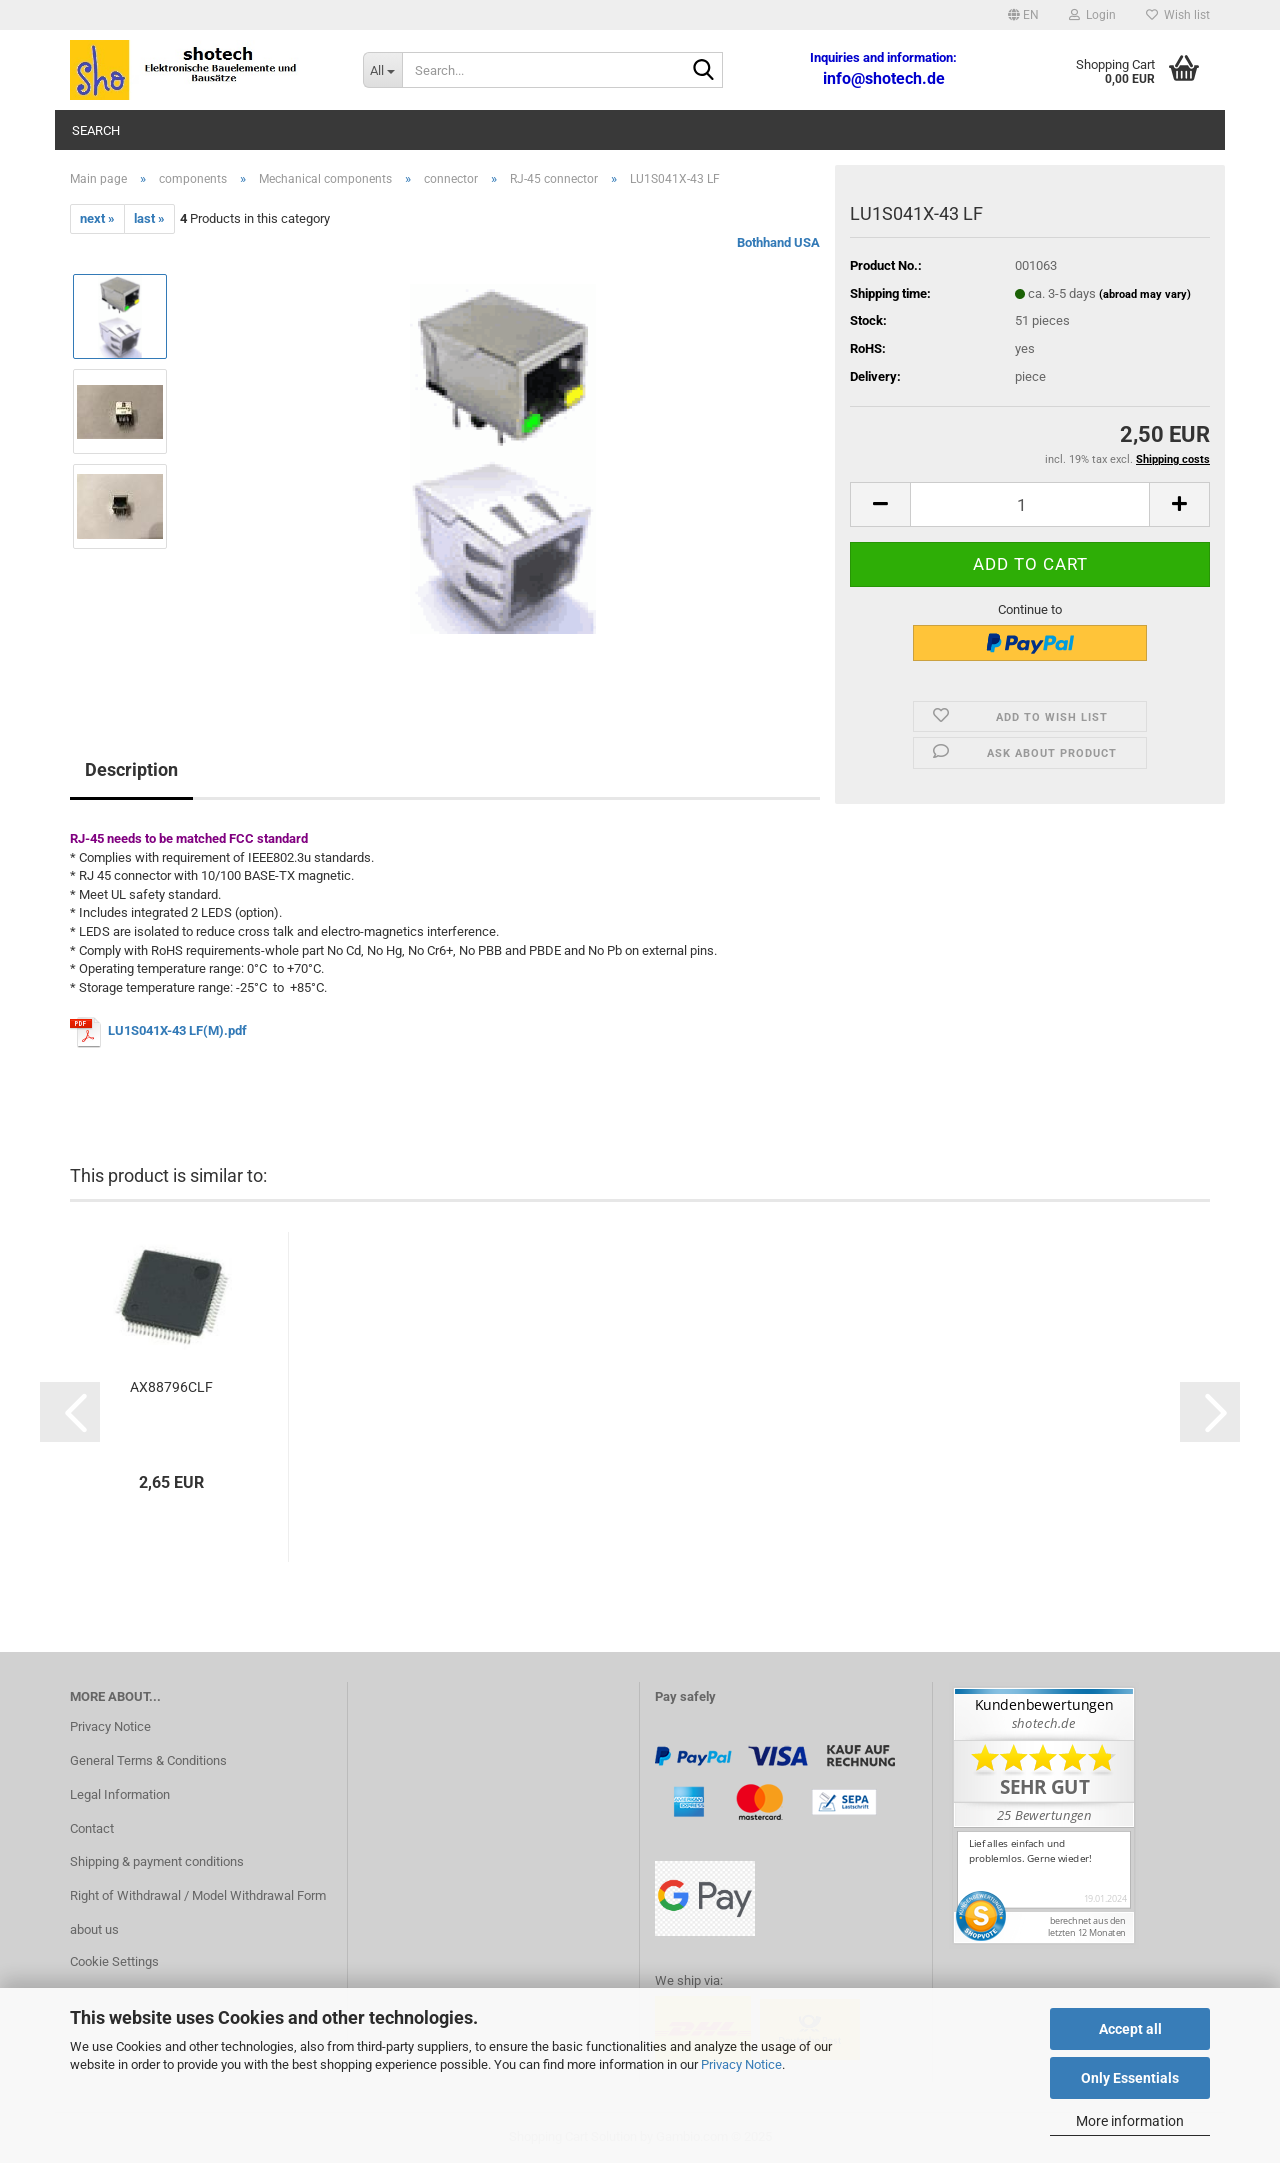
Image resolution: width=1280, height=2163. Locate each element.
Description (131, 769)
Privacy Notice (741, 2064)
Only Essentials (1130, 2078)
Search (96, 130)
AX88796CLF (171, 1387)
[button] (1023, 15)
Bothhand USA (778, 242)
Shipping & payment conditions (157, 1861)
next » (97, 218)
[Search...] (382, 70)
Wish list (1178, 15)
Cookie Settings (114, 1961)
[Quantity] (1030, 504)
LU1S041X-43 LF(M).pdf (177, 1030)
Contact (92, 1828)
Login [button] (1092, 15)
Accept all (1130, 2029)
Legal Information (120, 1794)
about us (94, 1929)
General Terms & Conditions (148, 1760)
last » (149, 218)
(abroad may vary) (1145, 294)
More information (1130, 2121)
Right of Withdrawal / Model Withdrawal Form (198, 1895)
